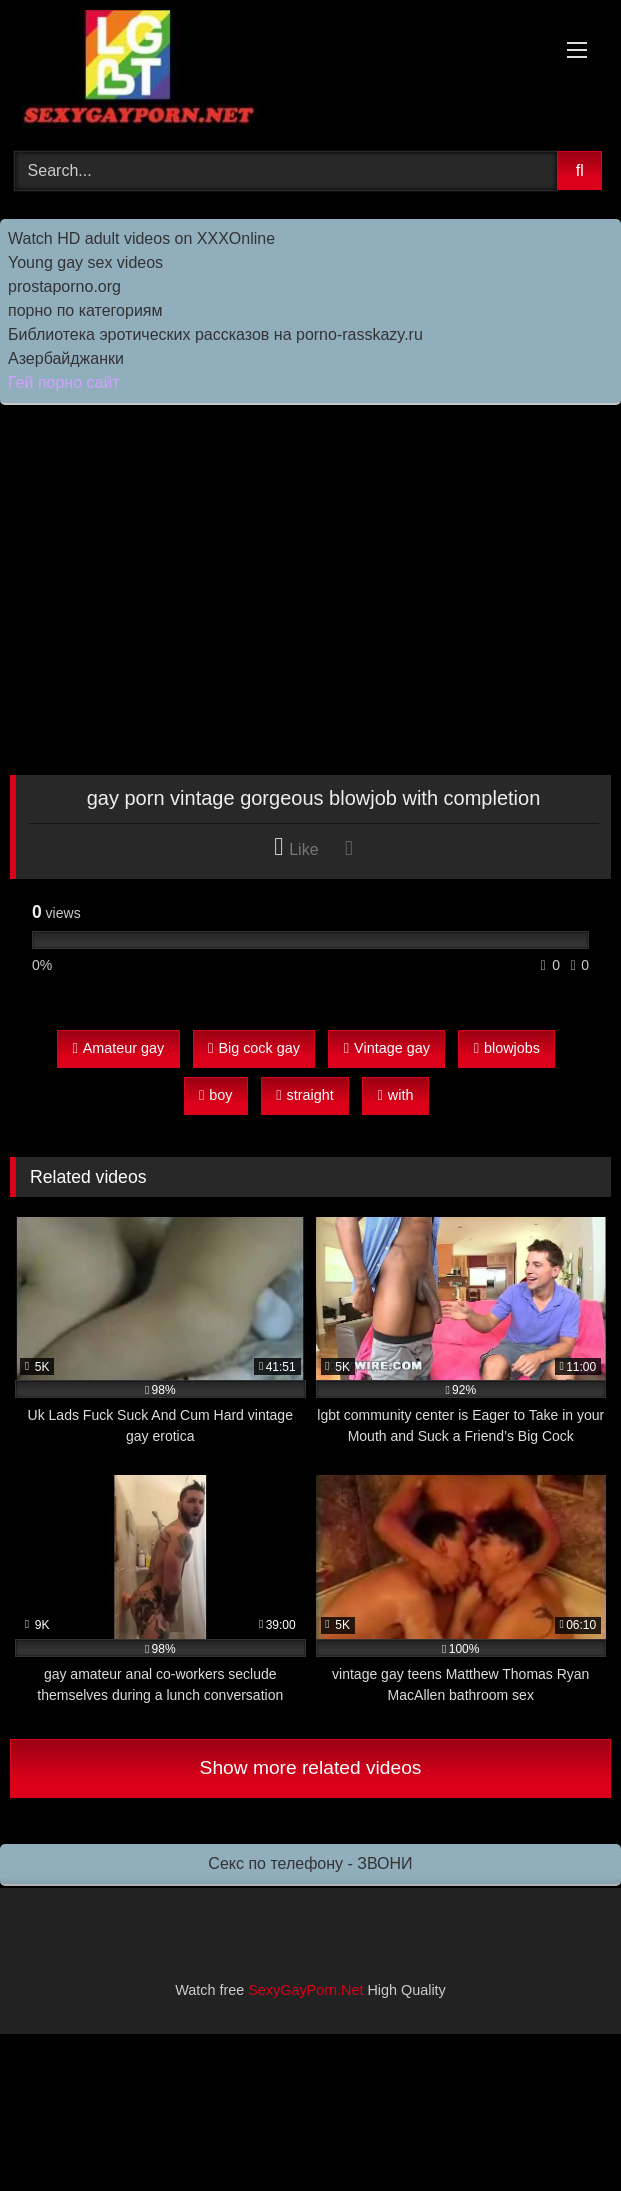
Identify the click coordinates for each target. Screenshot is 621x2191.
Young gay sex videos (85, 262)
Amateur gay (118, 1048)
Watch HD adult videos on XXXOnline (141, 238)
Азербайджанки (66, 358)
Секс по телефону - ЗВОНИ (310, 1863)
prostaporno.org (64, 286)
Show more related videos (311, 1767)
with (396, 1095)
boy (215, 1095)
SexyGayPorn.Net (305, 1990)
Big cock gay (254, 1048)
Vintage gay (387, 1048)
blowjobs (507, 1048)
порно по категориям (85, 310)
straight (304, 1095)
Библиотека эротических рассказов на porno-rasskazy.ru (215, 334)
